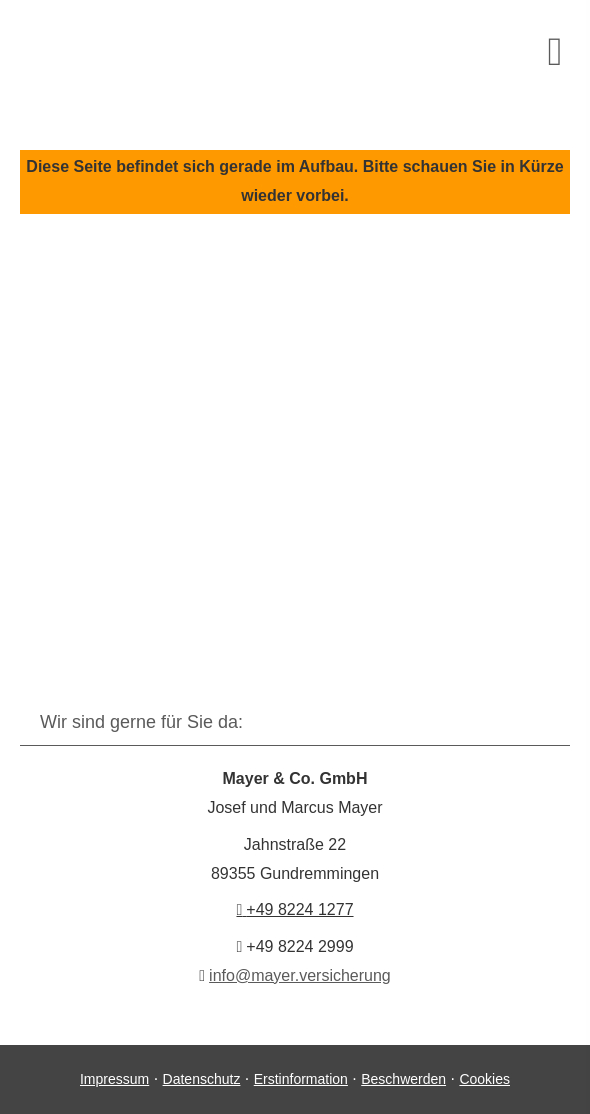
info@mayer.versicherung (300, 975)
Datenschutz (202, 1079)
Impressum (114, 1079)
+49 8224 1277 (294, 909)
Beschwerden (403, 1079)
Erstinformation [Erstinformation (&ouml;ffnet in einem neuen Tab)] (301, 1079)
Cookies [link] (484, 1079)
